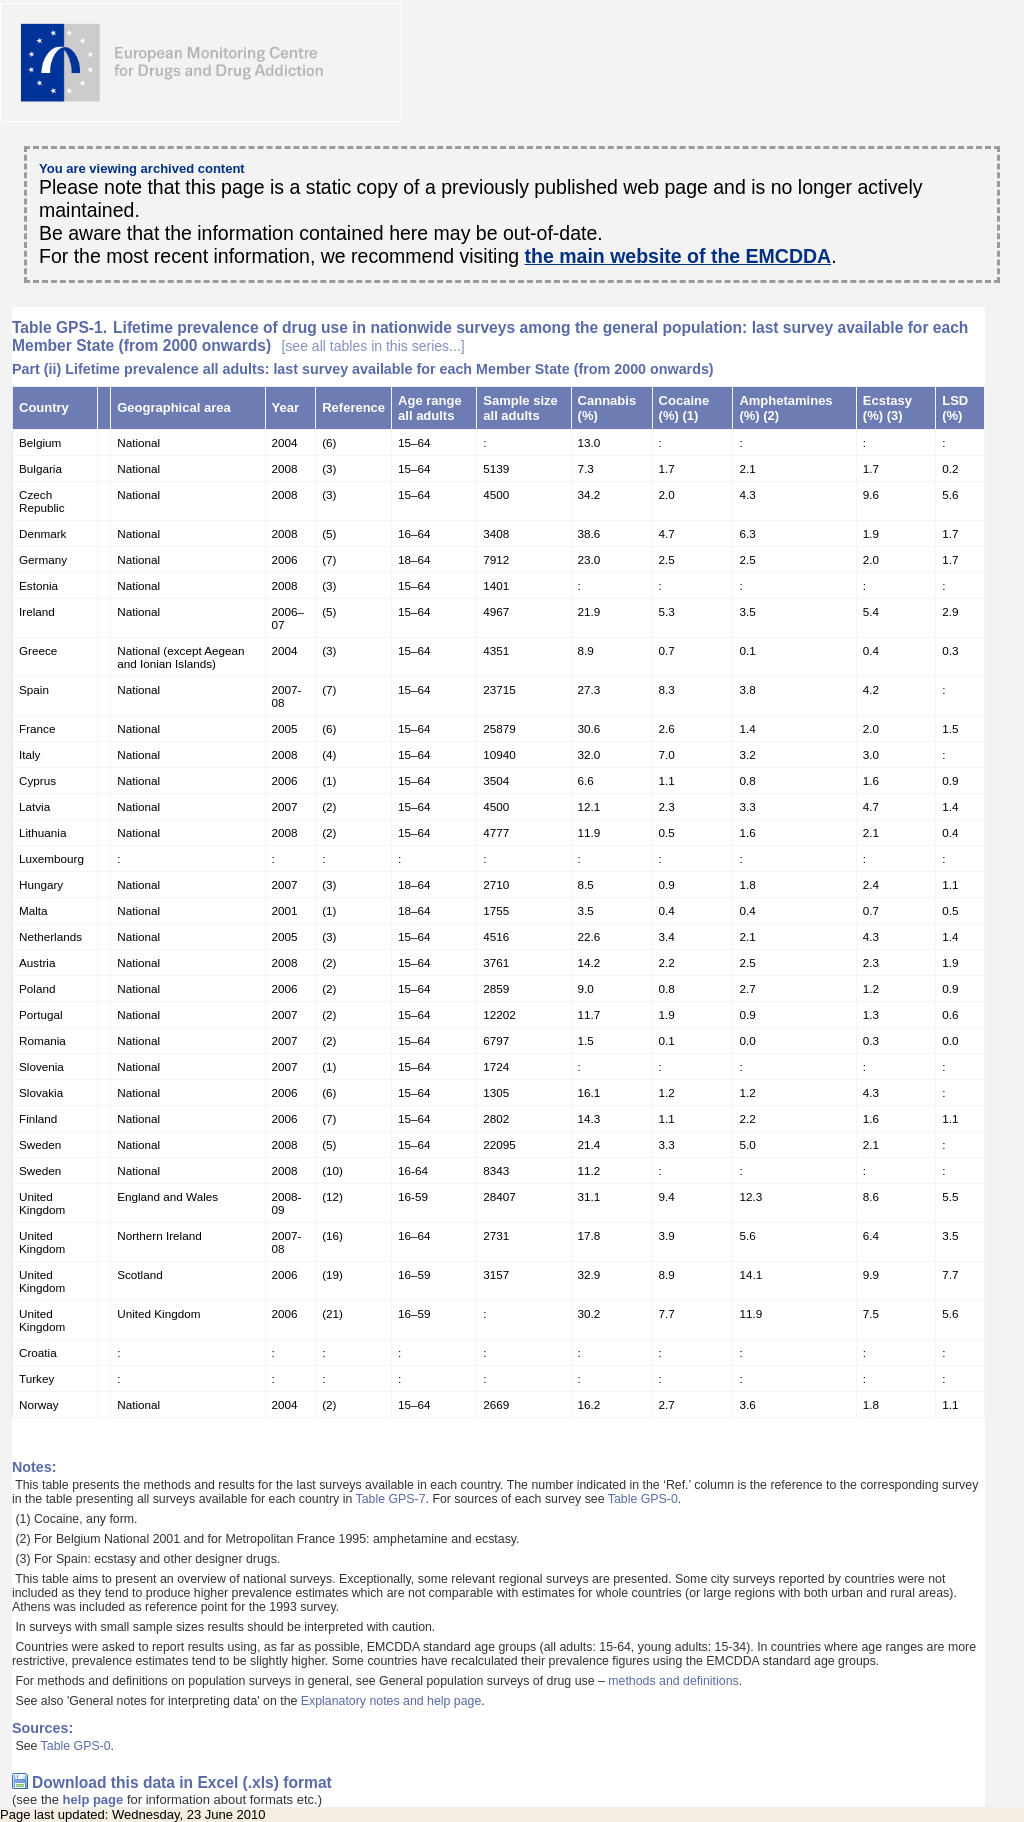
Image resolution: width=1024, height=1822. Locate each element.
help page (93, 1799)
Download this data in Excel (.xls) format (182, 1782)
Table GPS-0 (643, 1499)
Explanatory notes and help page (391, 1701)
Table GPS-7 (391, 1499)
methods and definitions (673, 1681)
